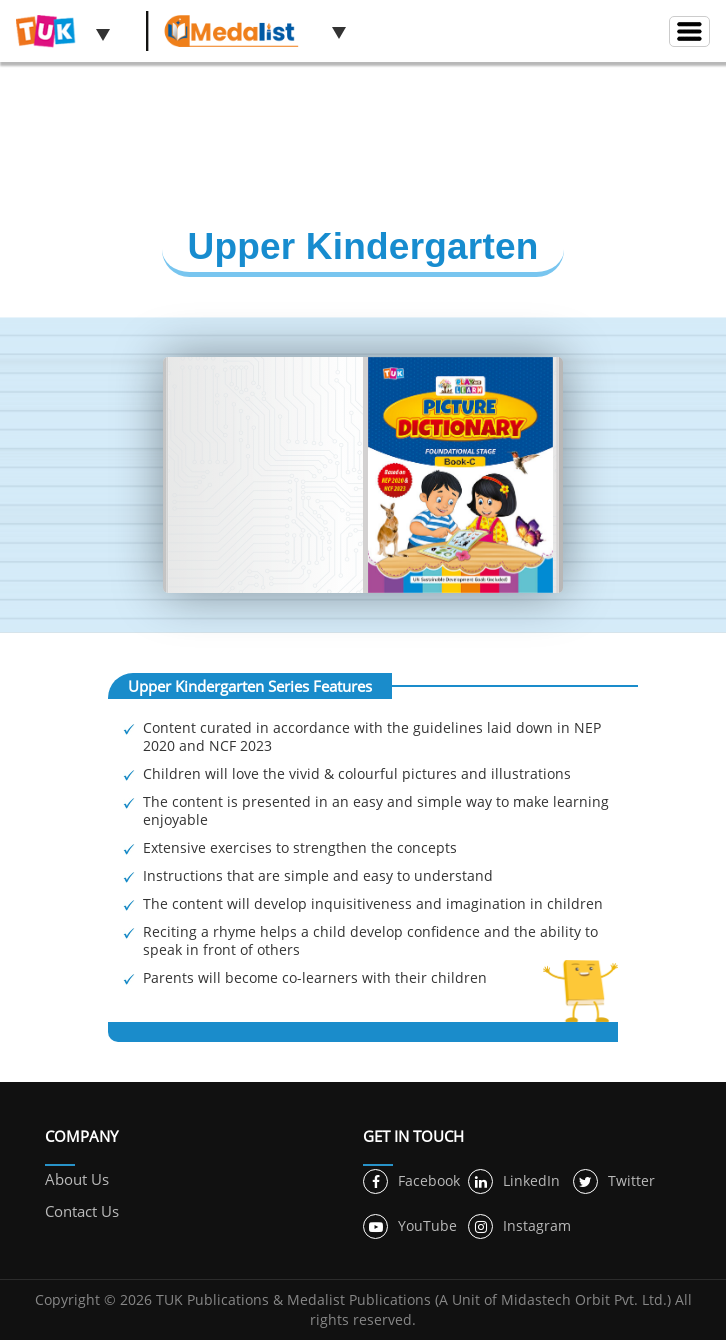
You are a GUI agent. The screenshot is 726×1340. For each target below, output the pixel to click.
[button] (103, 33)
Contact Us (82, 1211)
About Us (77, 1179)
